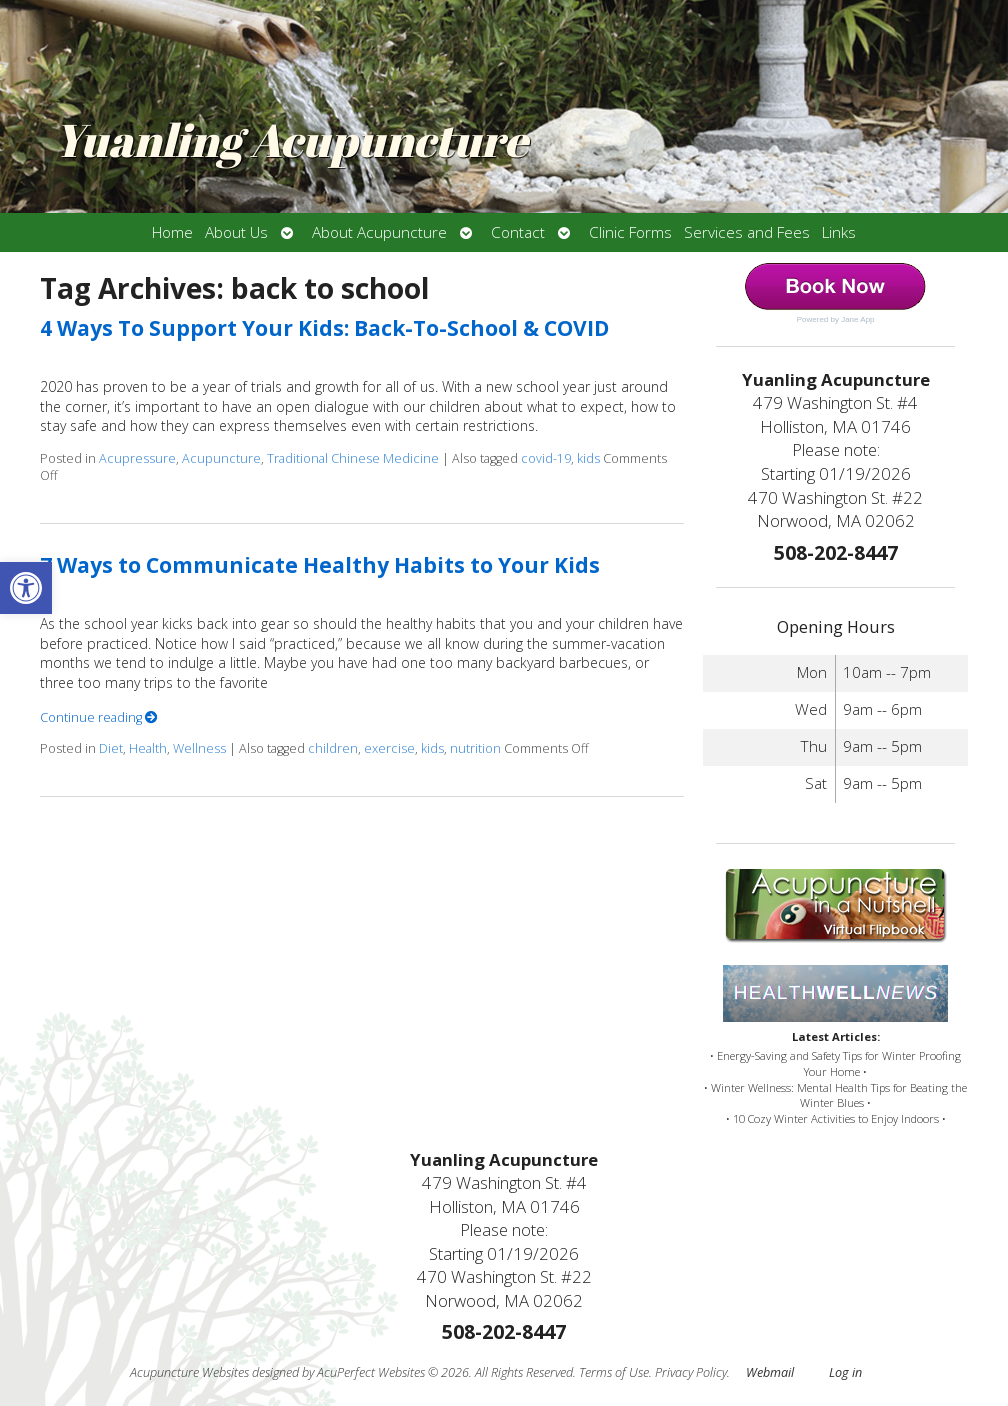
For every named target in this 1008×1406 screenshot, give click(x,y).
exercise (389, 748)
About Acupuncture (379, 232)
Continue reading (99, 717)
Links (839, 232)
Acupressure (137, 458)
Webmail (770, 1372)
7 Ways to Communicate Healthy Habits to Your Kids (320, 565)
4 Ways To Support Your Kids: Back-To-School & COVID (324, 328)
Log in (845, 1372)
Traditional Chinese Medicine (353, 458)
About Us (236, 232)
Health (148, 748)
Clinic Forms (630, 232)
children (333, 748)
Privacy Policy (691, 1372)
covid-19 (546, 458)
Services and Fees (747, 232)
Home (172, 232)
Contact (518, 232)
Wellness (199, 748)
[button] (26, 588)
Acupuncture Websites (189, 1372)
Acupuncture (221, 458)
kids (588, 458)
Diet (111, 748)
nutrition (475, 748)
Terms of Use (614, 1372)
